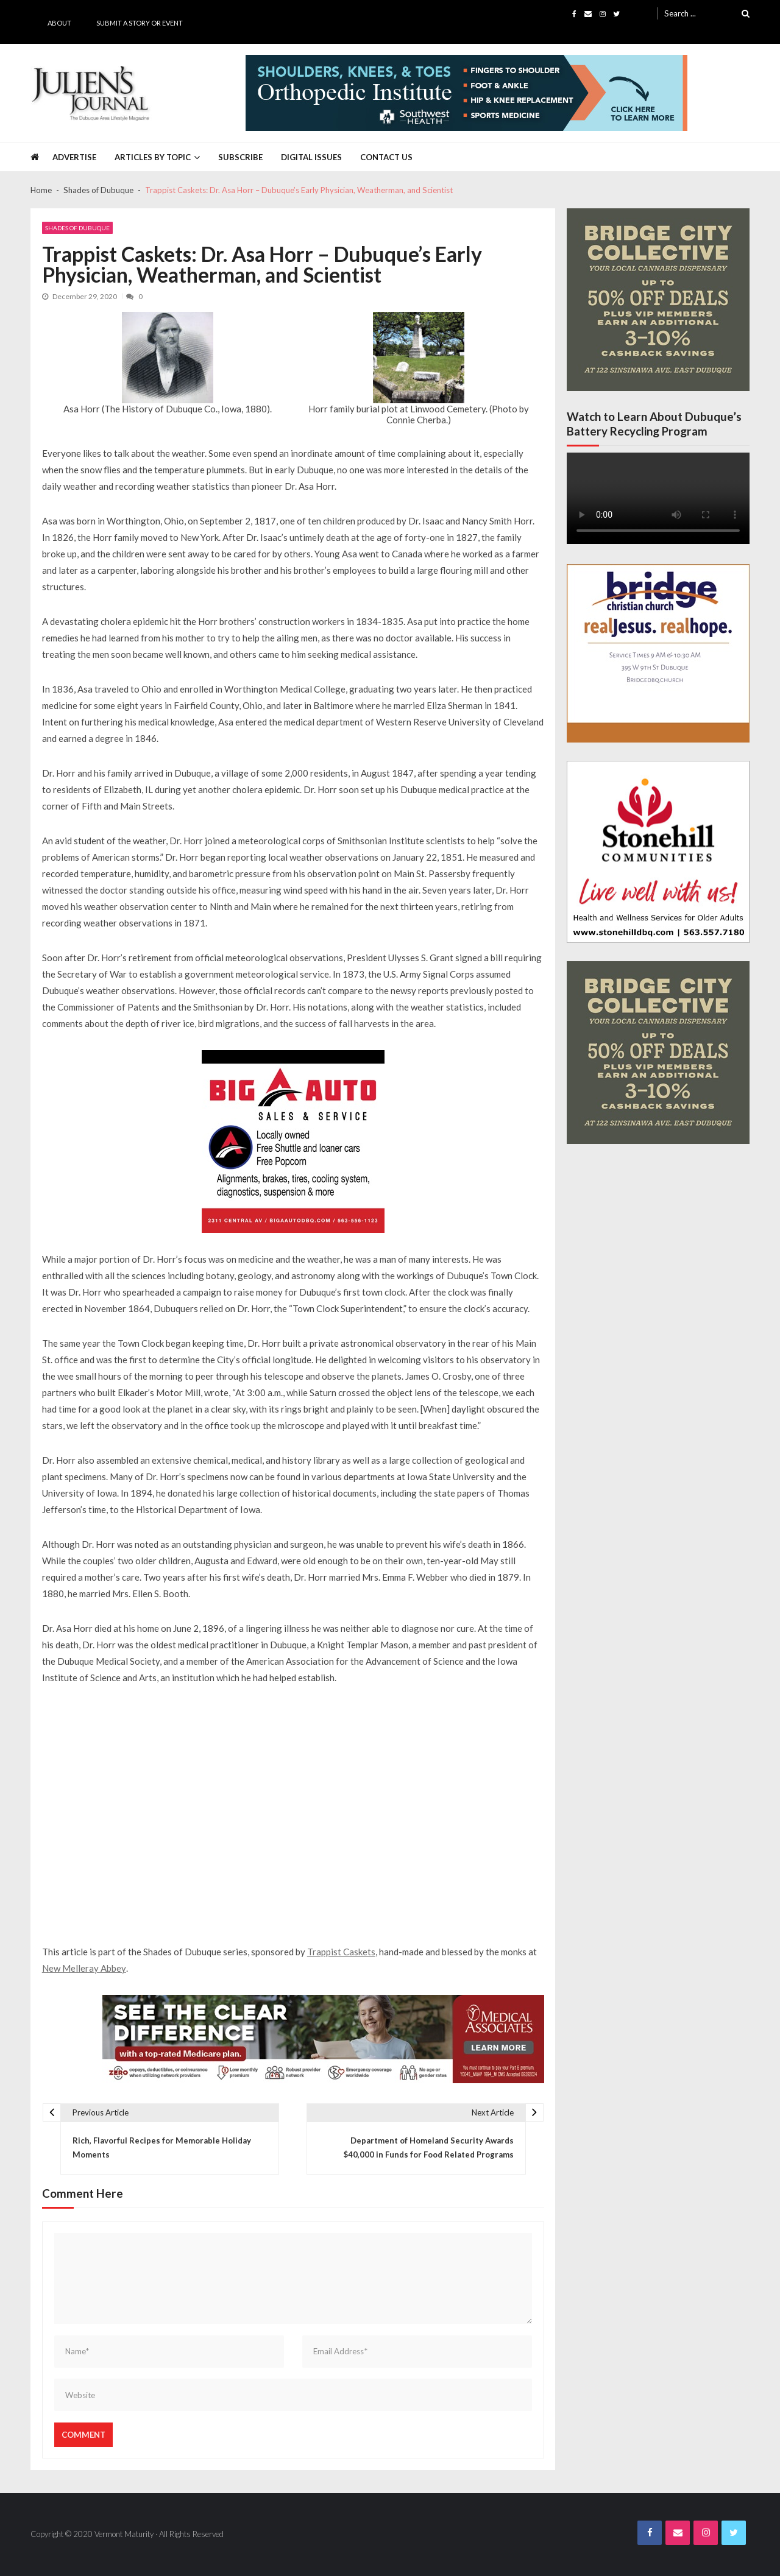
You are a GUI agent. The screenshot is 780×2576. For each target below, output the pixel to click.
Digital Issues (311, 157)
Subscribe (240, 157)
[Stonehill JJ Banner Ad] (658, 852)
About (59, 23)
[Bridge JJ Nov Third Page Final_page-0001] (658, 653)
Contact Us (386, 157)
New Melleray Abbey (84, 1968)
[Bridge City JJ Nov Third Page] (658, 299)
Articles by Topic (153, 157)
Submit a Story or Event (139, 23)
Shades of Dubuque (77, 227)
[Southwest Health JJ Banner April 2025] (466, 93)
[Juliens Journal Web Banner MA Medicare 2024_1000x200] (323, 2039)
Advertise (74, 157)
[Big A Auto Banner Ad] (293, 1141)
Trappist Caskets (341, 1951)
